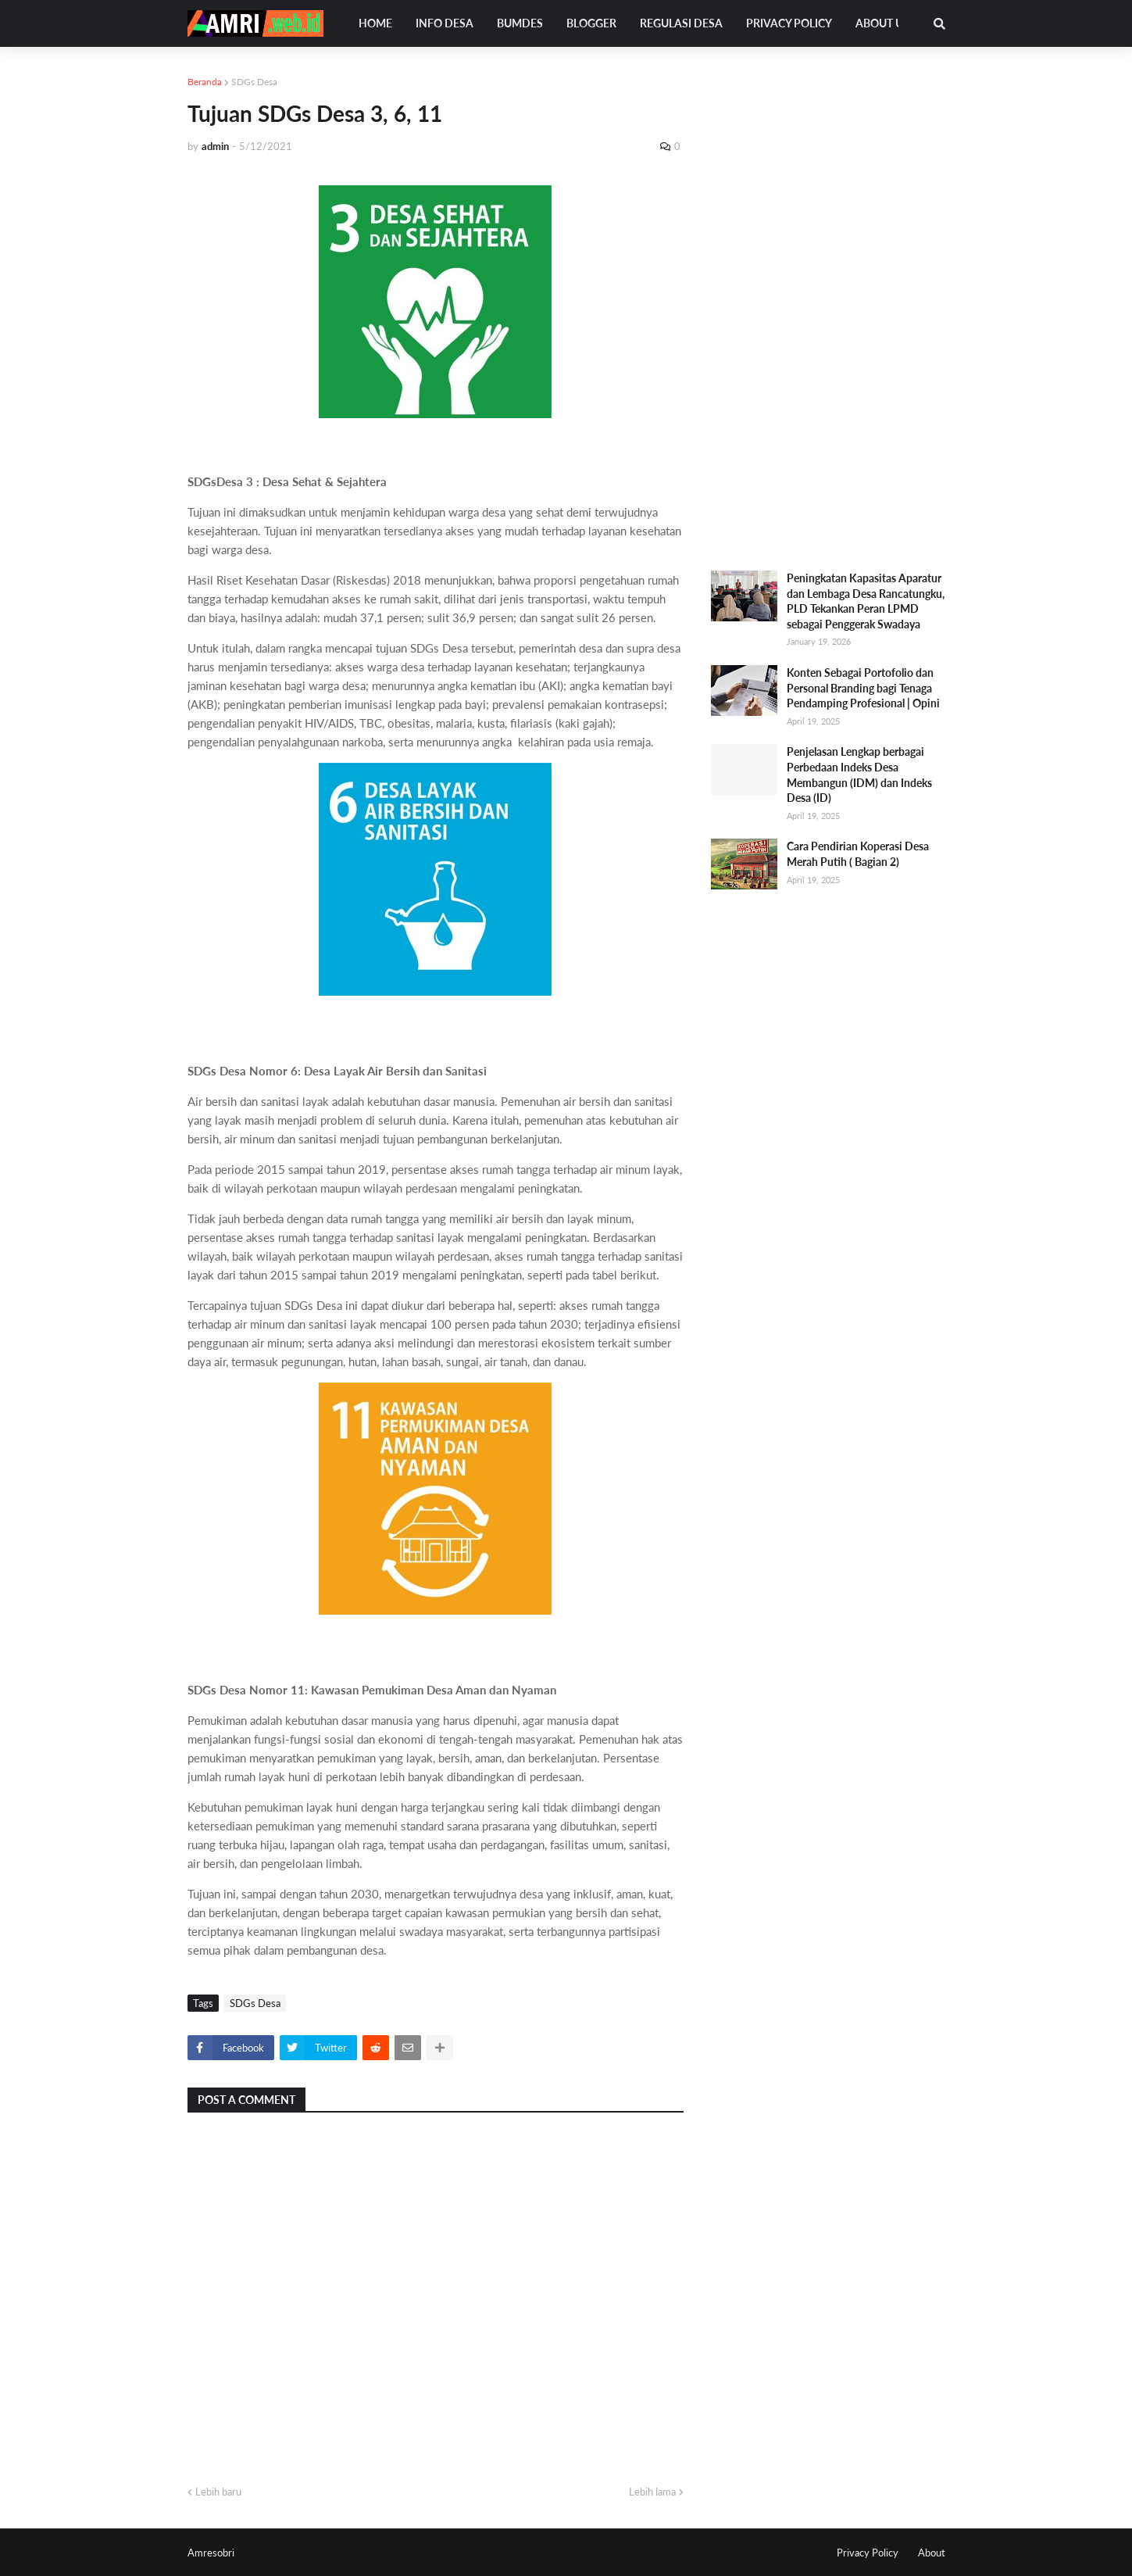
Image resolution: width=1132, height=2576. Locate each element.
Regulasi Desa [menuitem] (681, 23)
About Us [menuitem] (882, 23)
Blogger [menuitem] (591, 23)
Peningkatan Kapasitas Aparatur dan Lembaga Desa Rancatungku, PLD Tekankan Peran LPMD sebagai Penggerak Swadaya (866, 601)
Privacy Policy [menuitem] (789, 23)
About (931, 2552)
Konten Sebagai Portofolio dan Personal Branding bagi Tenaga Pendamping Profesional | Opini (863, 688)
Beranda (204, 82)
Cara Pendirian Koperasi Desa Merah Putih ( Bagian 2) (858, 853)
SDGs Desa (254, 82)
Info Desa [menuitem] (444, 23)
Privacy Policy (867, 2552)
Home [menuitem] (375, 23)
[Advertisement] (828, 308)
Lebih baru (218, 2491)
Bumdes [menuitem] (520, 23)
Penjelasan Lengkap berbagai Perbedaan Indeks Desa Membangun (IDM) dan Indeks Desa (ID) (859, 774)
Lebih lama (652, 2491)
